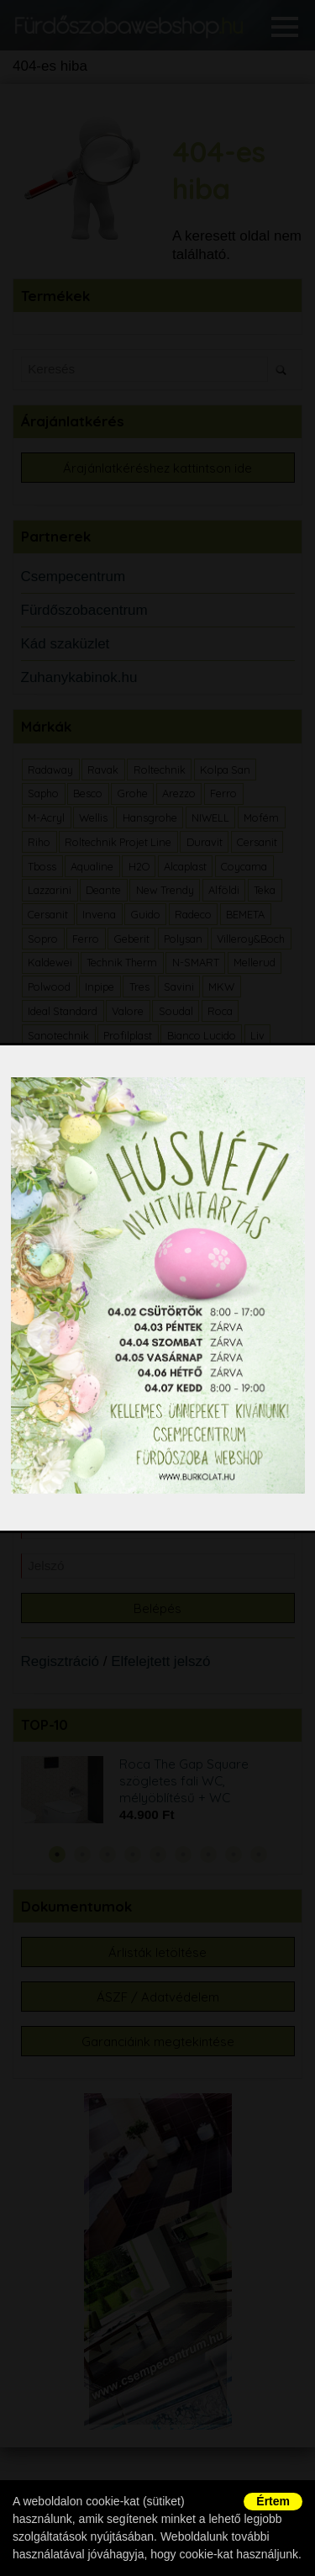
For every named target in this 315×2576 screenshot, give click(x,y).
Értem (273, 2501)
